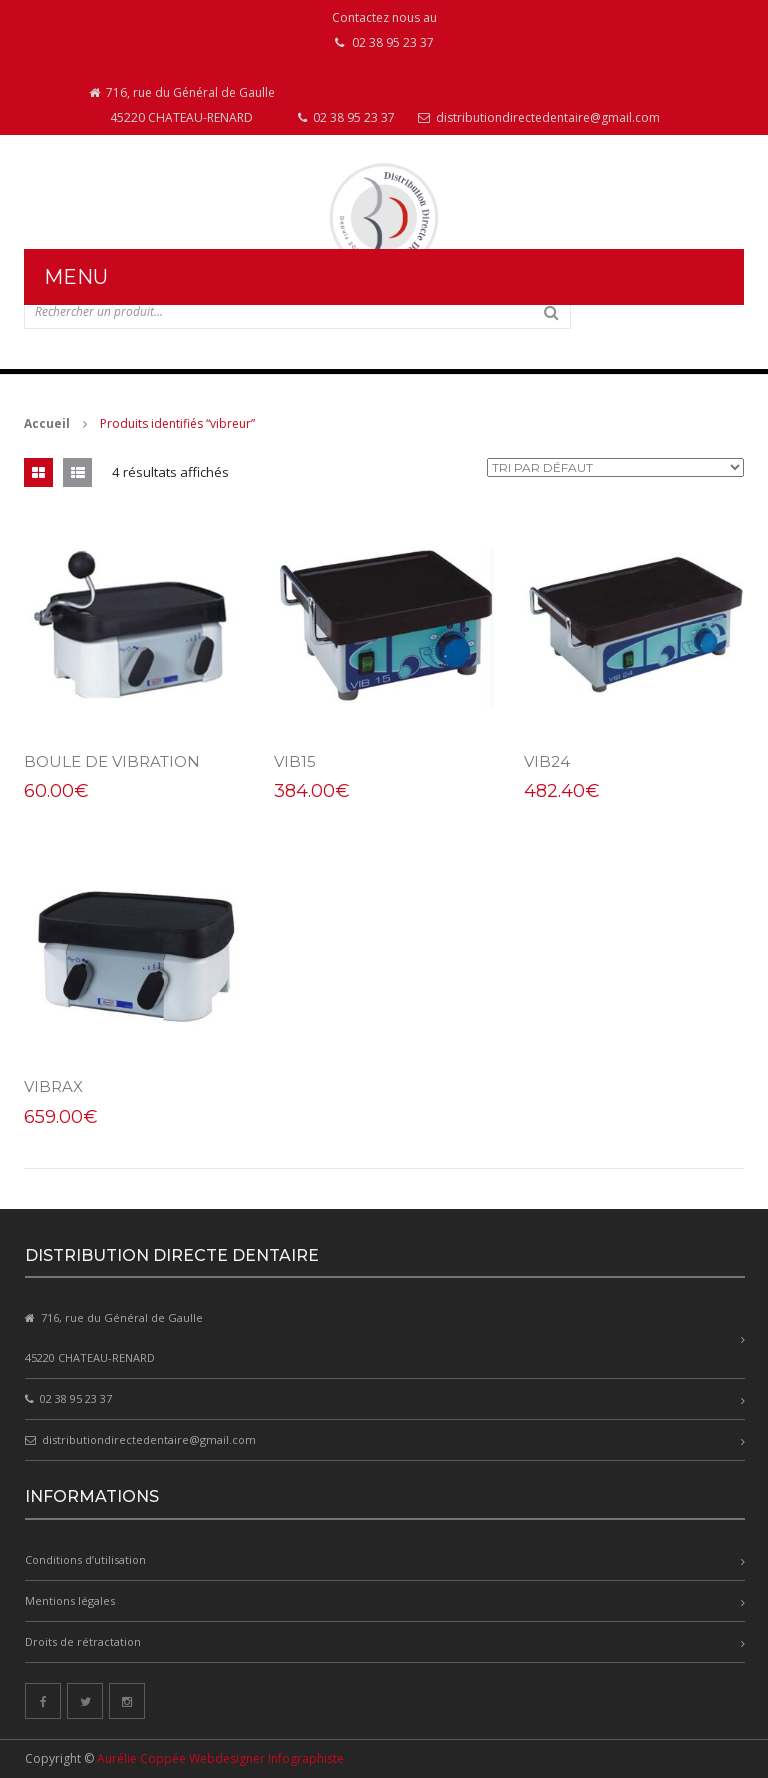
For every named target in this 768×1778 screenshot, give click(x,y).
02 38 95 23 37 (346, 117)
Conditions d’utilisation (85, 1559)
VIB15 (295, 761)
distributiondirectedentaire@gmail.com (539, 117)
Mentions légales (70, 1600)
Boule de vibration (112, 761)
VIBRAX (53, 1086)
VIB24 (547, 761)
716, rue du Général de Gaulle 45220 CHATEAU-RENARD (182, 105)
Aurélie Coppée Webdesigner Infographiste (220, 1758)
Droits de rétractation (83, 1641)
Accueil (47, 423)
